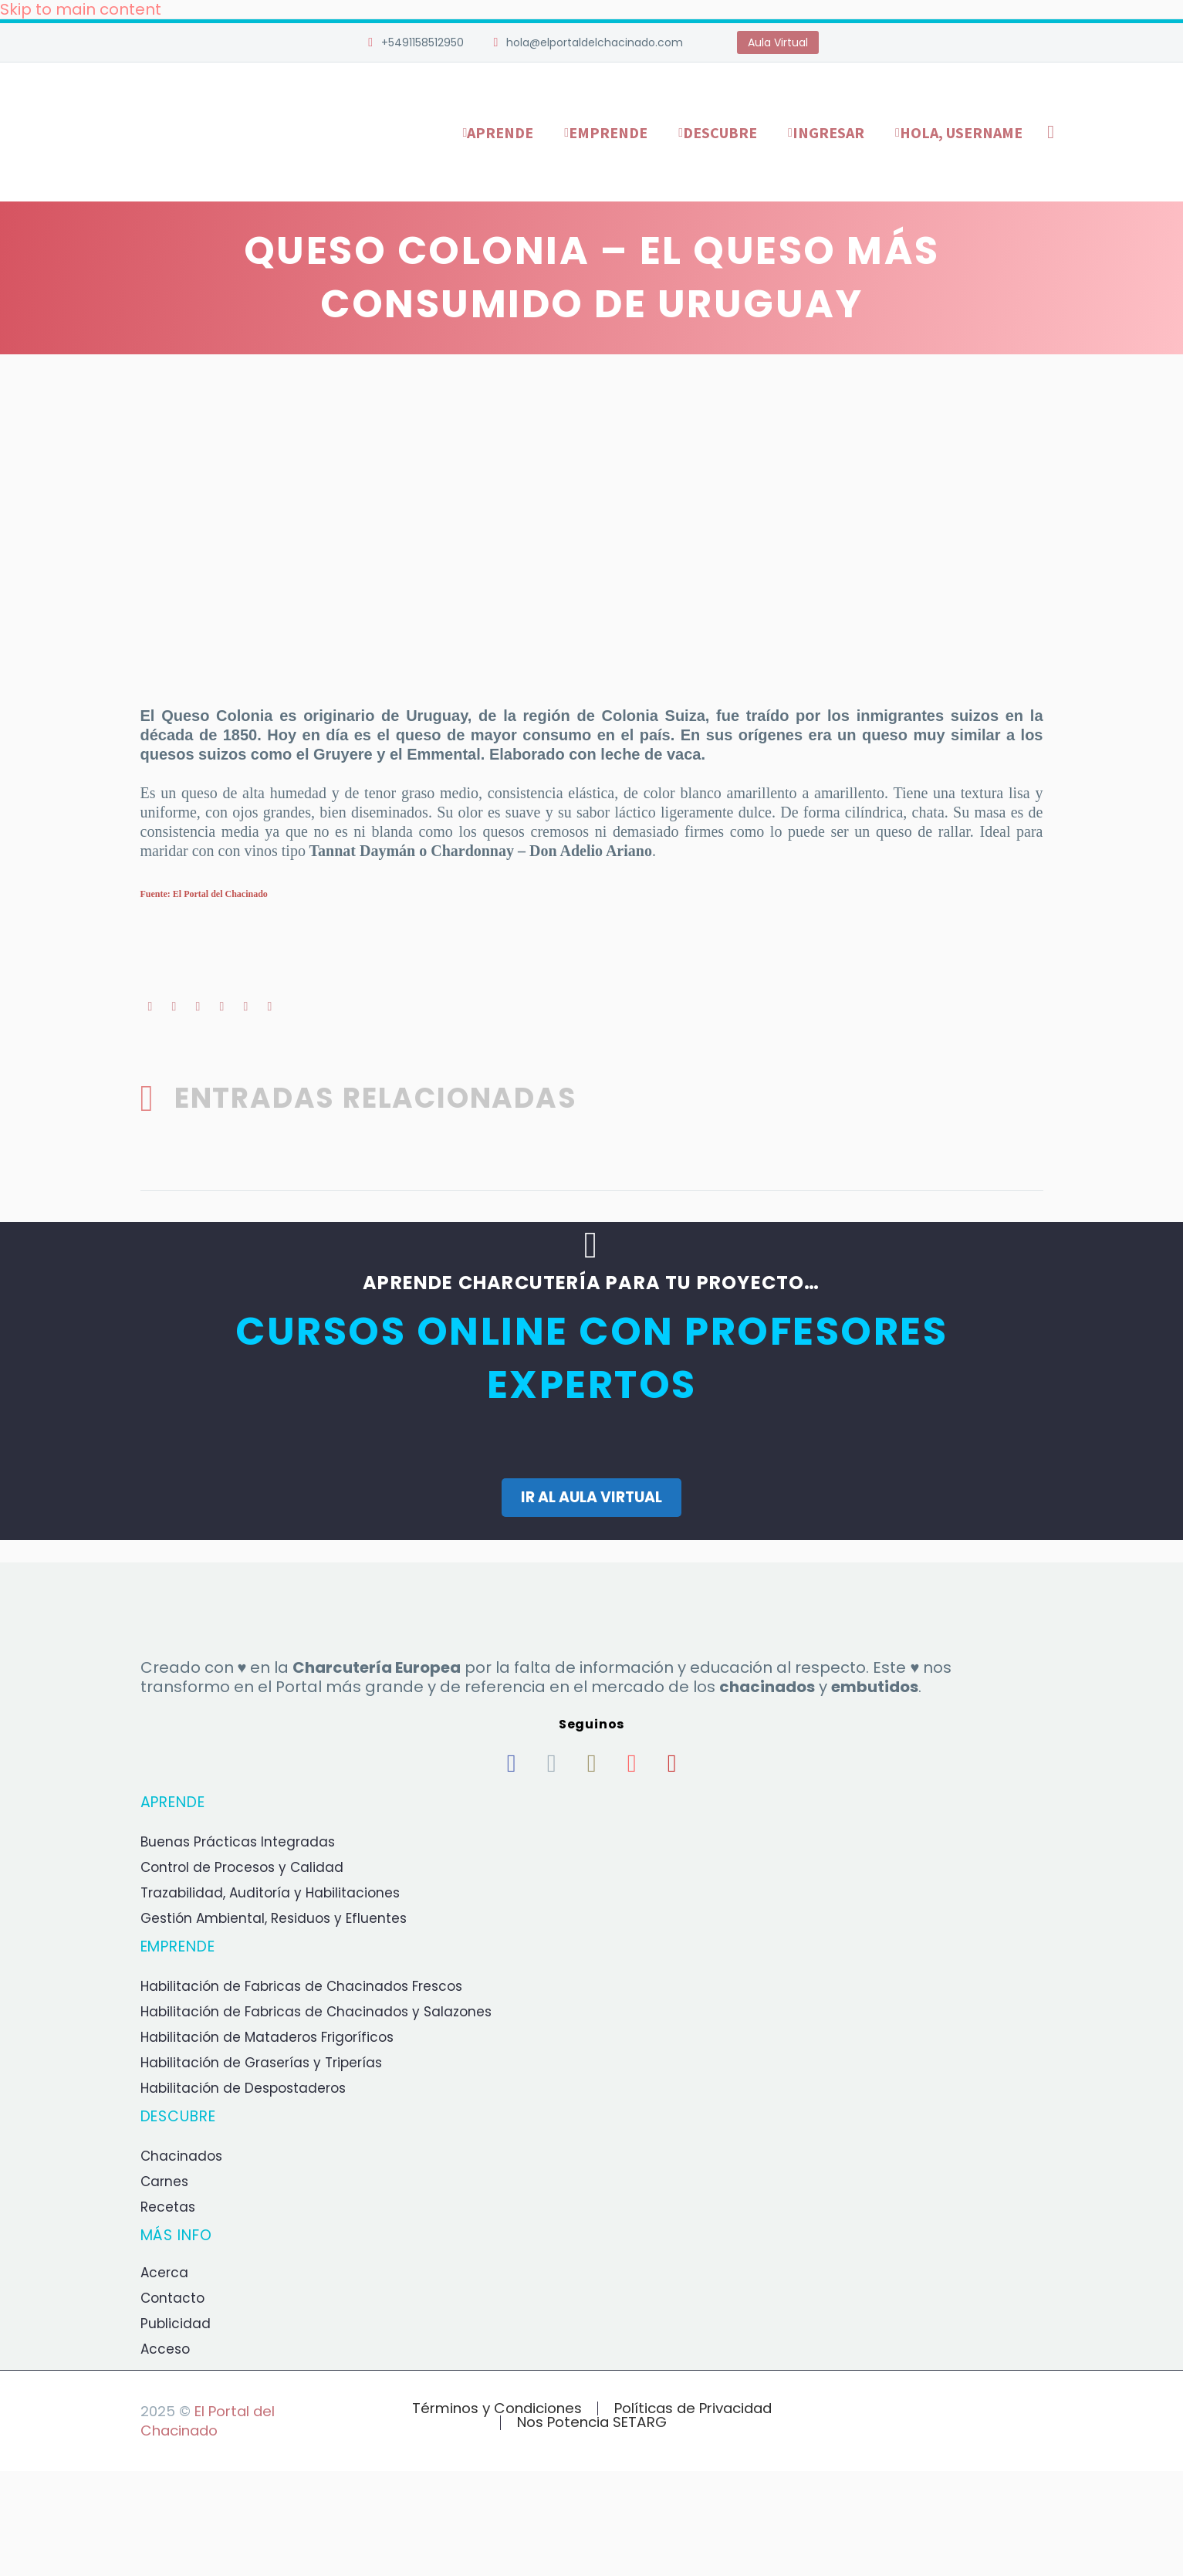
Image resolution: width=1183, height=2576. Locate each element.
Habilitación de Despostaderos (243, 2087)
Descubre (720, 132)
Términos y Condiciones (497, 2408)
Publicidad (175, 2323)
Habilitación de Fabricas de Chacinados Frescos (301, 1985)
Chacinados (181, 2155)
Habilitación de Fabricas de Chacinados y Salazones (316, 2011)
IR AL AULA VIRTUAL (591, 1496)
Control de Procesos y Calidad (241, 1866)
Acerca (164, 2272)
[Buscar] (1048, 132)
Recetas (167, 2206)
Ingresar (828, 132)
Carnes (164, 2180)
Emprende (608, 132)
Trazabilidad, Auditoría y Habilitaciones (270, 1892)
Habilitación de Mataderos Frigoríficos (267, 2036)
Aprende (500, 132)
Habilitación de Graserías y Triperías (261, 2062)
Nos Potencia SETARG (592, 2422)
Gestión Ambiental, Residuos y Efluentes (273, 1917)
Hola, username (961, 132)
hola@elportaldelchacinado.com (594, 42)
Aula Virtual (778, 42)
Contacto (172, 2297)
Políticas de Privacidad (693, 2408)
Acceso (165, 2348)
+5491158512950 (422, 42)
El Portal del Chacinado (207, 2420)
